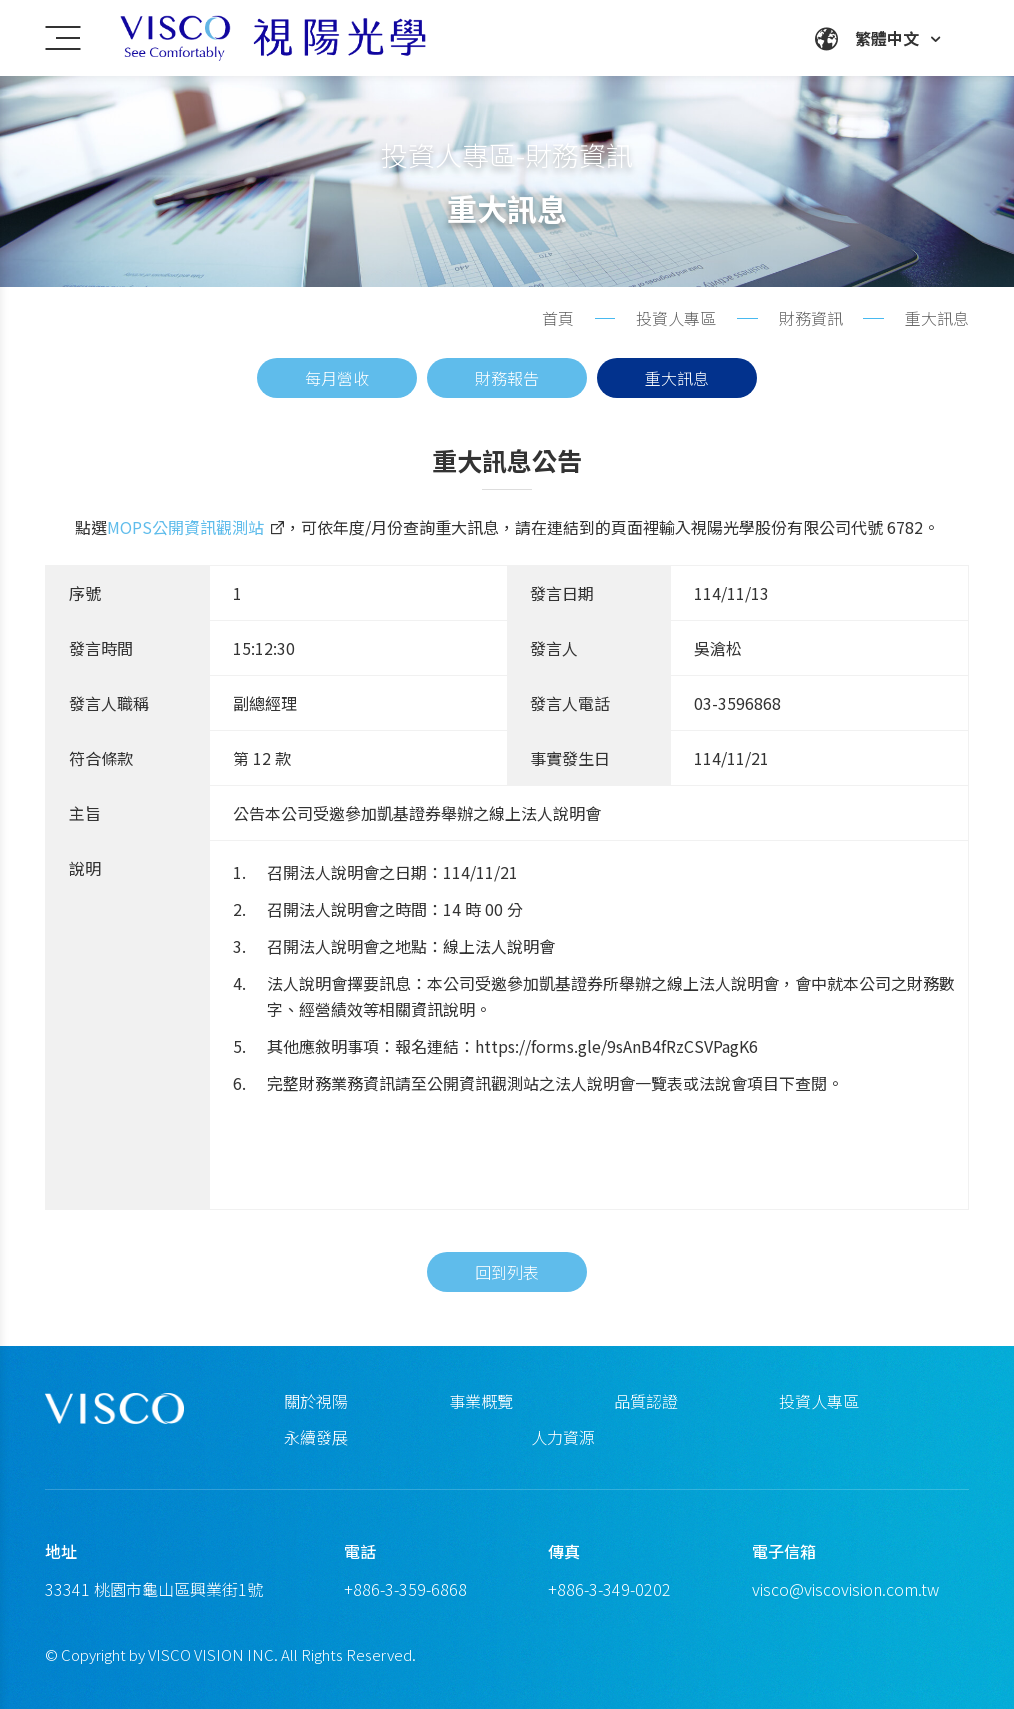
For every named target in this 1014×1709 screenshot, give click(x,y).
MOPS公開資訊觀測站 (185, 538)
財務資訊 (811, 318)
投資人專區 (819, 1401)
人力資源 (563, 1437)
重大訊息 (677, 378)
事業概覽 (481, 1401)
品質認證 (646, 1401)
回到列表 (507, 1306)
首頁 (558, 318)
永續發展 (316, 1437)
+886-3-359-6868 (405, 1589)
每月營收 (337, 378)
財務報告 (507, 378)
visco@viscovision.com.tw (845, 1589)
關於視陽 (316, 1401)
